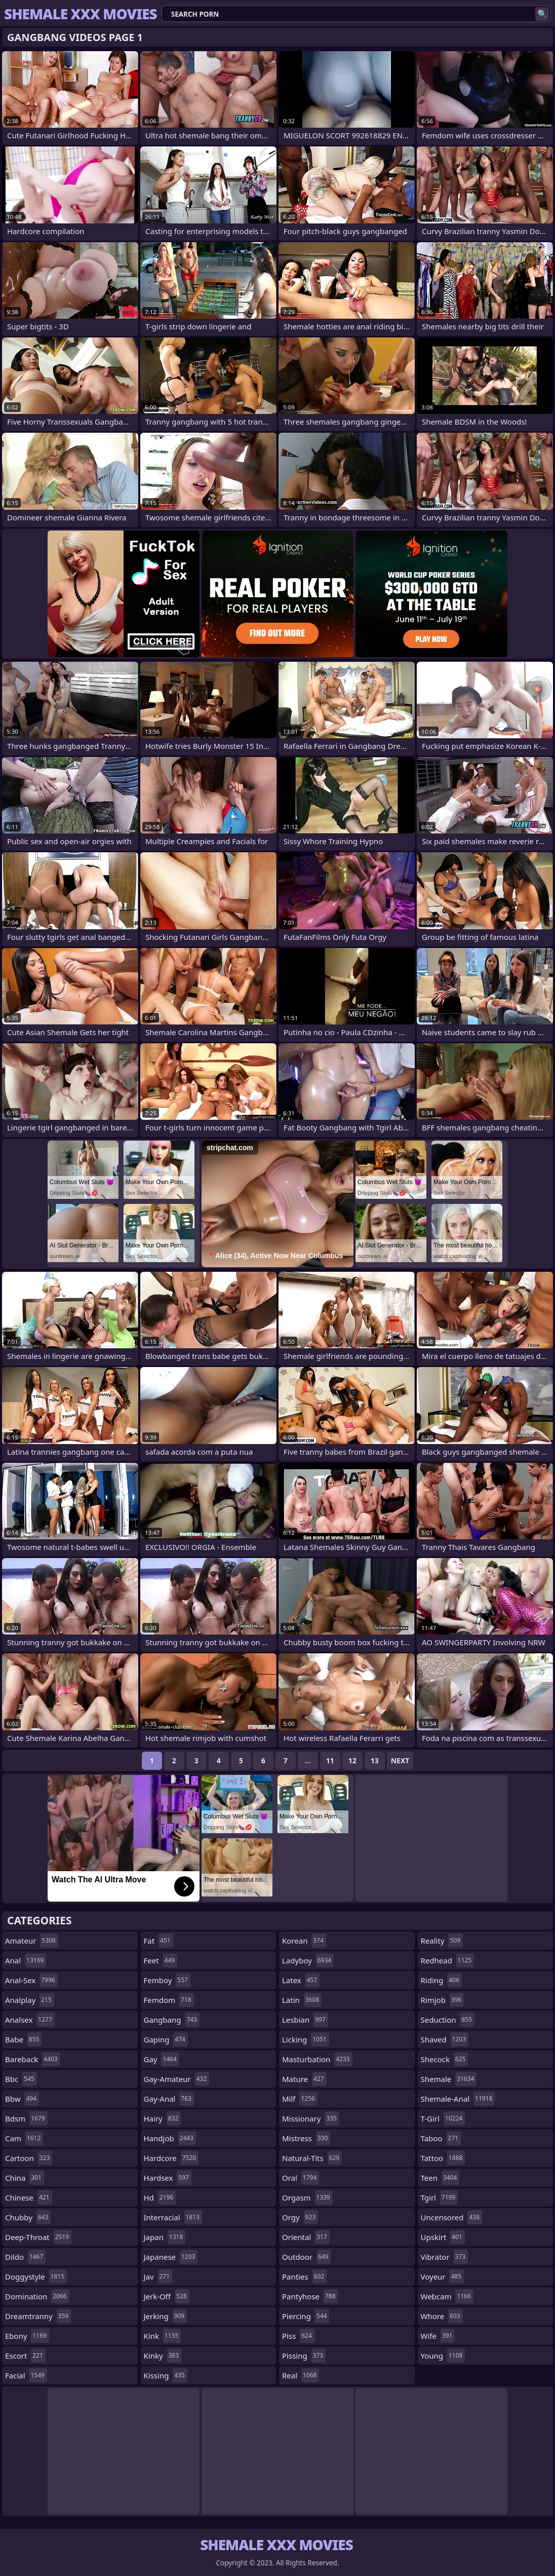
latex (301, 1980)
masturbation (317, 2059)
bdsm (26, 2118)
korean (304, 1941)
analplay (29, 2000)
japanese (171, 2257)
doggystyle (36, 2276)
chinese (28, 2197)
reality (442, 1941)
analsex (30, 2020)
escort (25, 2355)
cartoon (28, 2158)
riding (441, 1980)
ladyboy (308, 1960)
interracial (173, 2217)
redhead (447, 1960)
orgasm (307, 2197)
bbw (22, 2099)
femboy (167, 1980)
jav (158, 2276)
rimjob (442, 2000)
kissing (165, 2375)
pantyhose (310, 2296)
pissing (304, 2355)
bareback (32, 2059)
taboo (441, 2138)
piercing (305, 2316)
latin (302, 2000)
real (300, 2375)
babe (23, 2039)
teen (440, 2178)
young (443, 2355)
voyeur (442, 2276)
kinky (163, 2355)
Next (400, 1760)
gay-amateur (177, 2079)
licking (305, 2039)
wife (438, 2336)
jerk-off (166, 2296)
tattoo (443, 2158)
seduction (448, 2020)
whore (442, 2316)
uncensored (452, 2217)
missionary (310, 2118)
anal (25, 1960)
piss (298, 2336)
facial (26, 2375)
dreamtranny (38, 2316)
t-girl (443, 2118)
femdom (169, 2000)
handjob (170, 2138)
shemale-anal (458, 2099)
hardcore (171, 2158)
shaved (445, 2039)
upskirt (443, 2237)
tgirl (439, 2197)
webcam (447, 2296)
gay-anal (169, 2099)
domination (37, 2296)
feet (161, 1960)
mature (304, 2079)
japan (165, 2237)
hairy (162, 2118)
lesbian (305, 2020)
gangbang (172, 2020)
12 (352, 1760)
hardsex (167, 2178)
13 (375, 1760)
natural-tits (312, 2158)
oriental (306, 2237)
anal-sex (31, 1980)
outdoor (306, 2257)
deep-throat (38, 2237)
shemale (449, 2079)
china (24, 2178)
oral (300, 2178)
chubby (28, 2217)
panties (304, 2276)
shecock (444, 2059)
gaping (166, 2039)
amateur (31, 1941)
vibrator (444, 2257)
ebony (27, 2336)
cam (24, 2138)
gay (161, 2059)
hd (160, 2197)
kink (162, 2336)
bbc (21, 2079)
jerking (165, 2316)
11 (330, 1760)
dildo (25, 2257)
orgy (300, 2217)
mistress (306, 2138)
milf (300, 2099)
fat (158, 1941)
